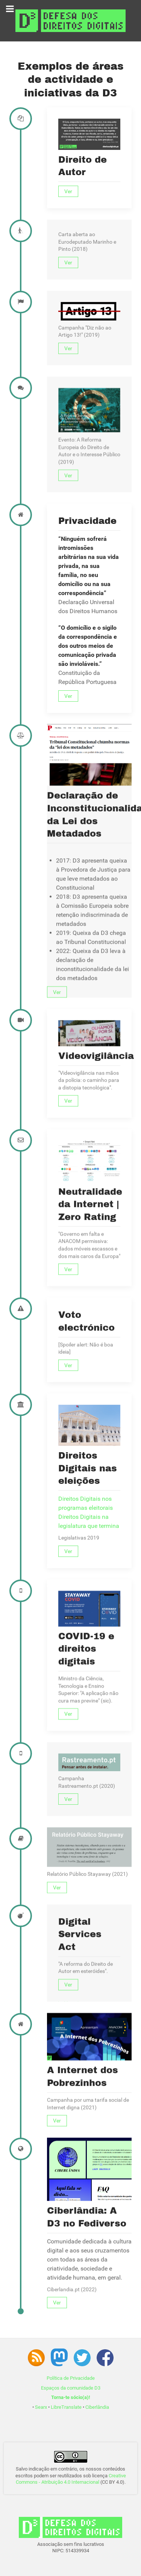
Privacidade (87, 718)
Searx (41, 2407)
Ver (68, 191)
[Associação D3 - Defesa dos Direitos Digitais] (70, 20)
